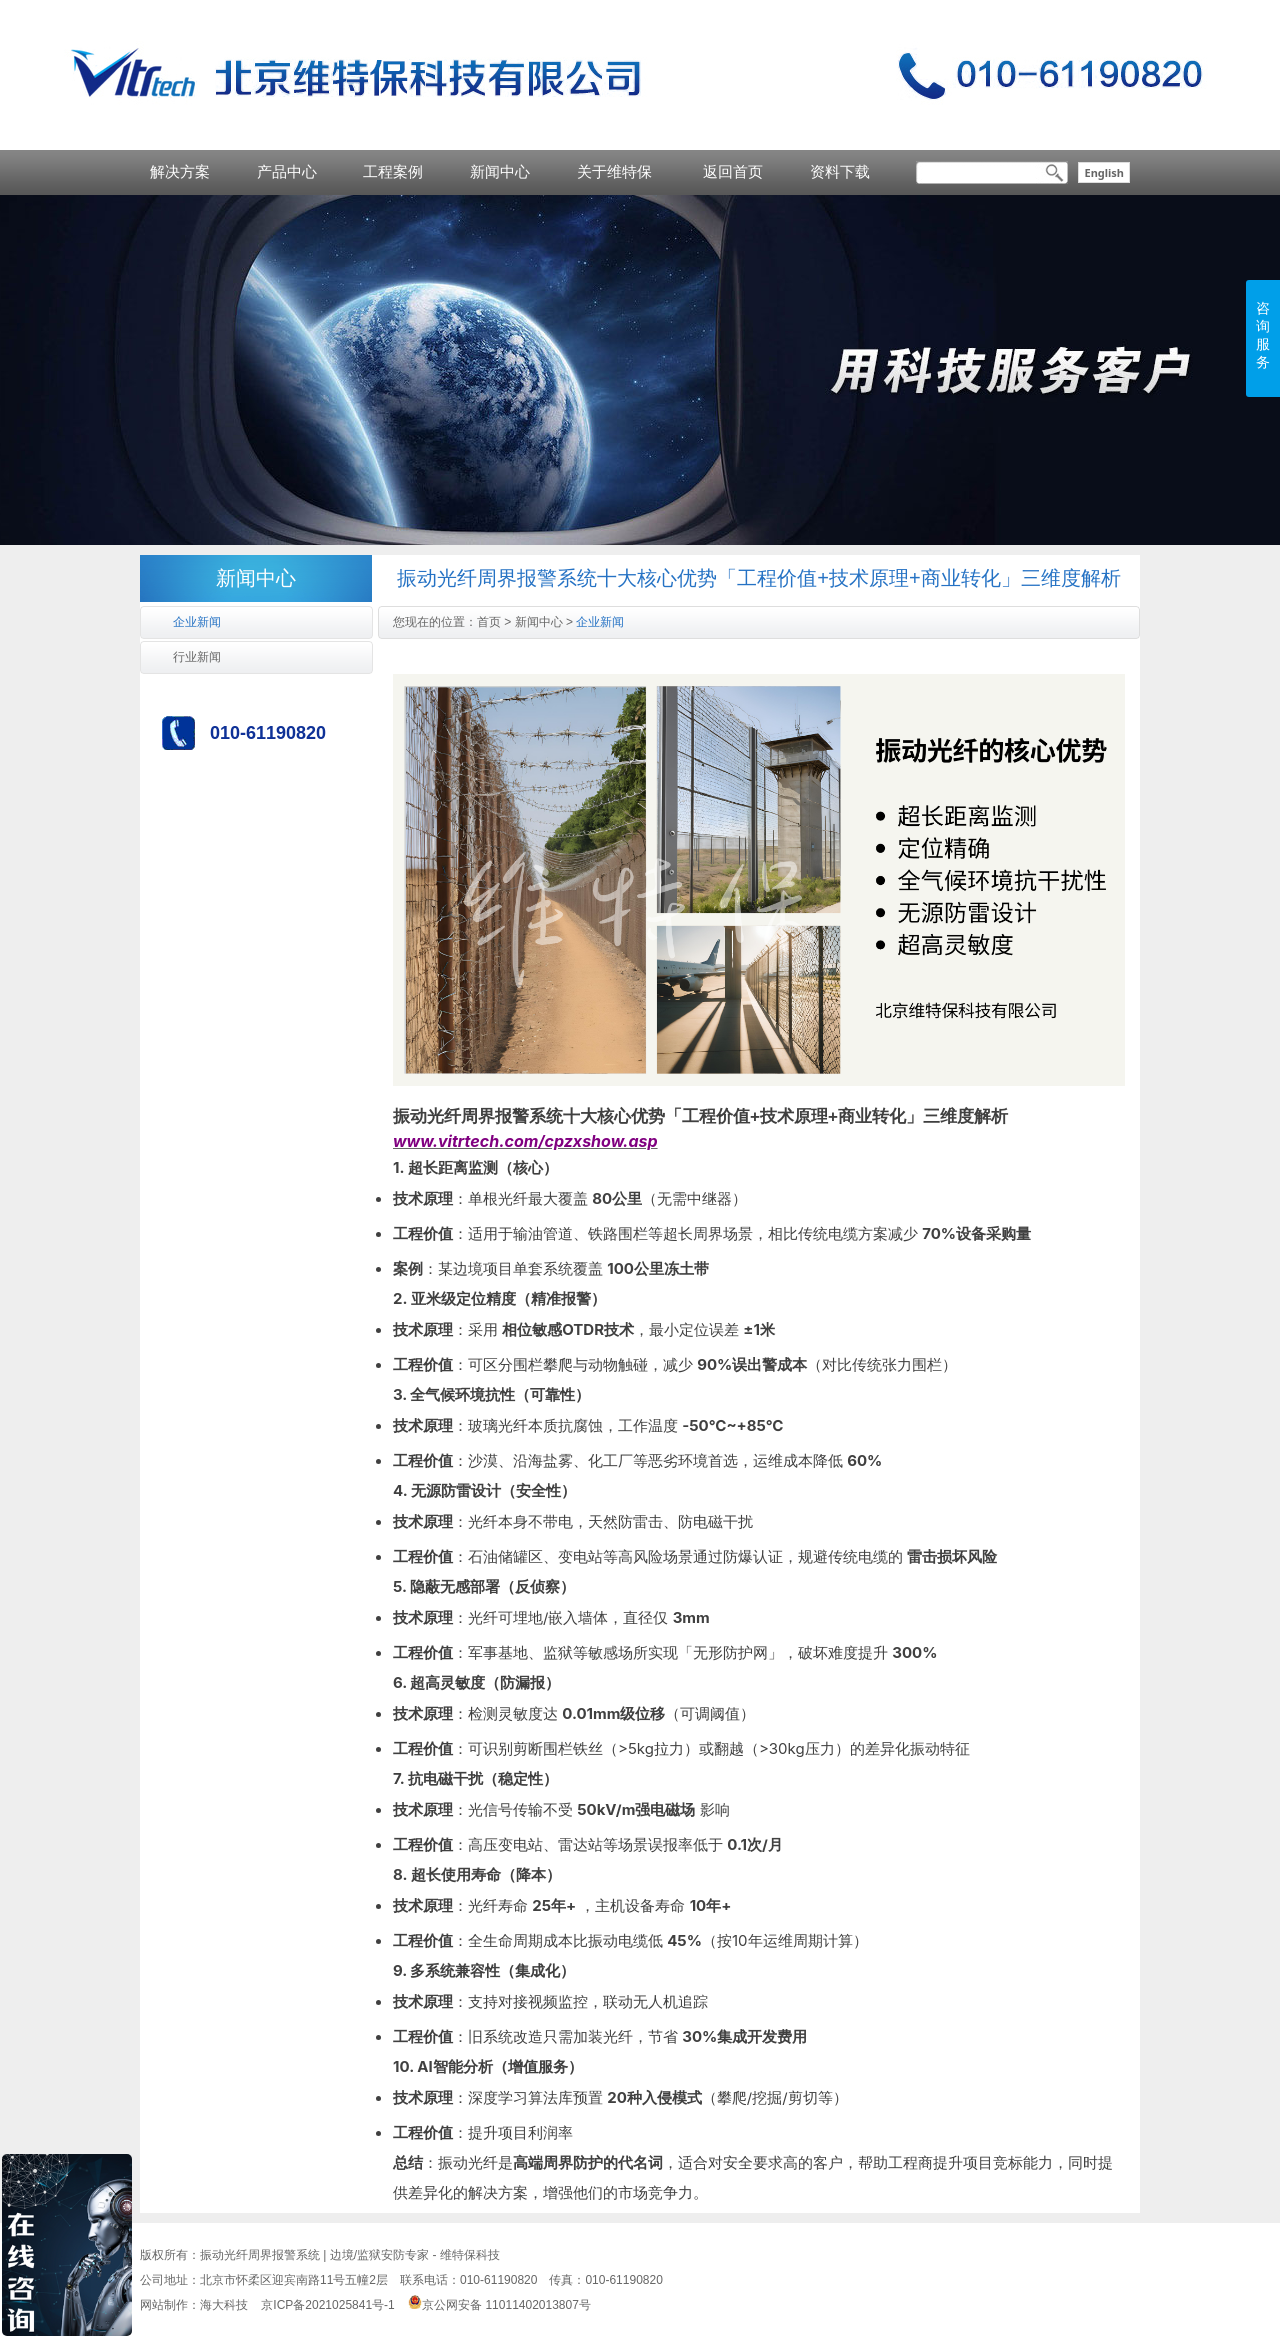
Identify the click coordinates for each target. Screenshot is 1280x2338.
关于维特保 (614, 171)
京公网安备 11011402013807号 (499, 2305)
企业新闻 (197, 622)
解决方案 (180, 171)
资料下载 (840, 171)
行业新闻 (197, 657)
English (1104, 172)
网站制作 (164, 2305)
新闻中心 (500, 171)
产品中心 (287, 171)
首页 (489, 622)
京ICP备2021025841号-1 (327, 2305)
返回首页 (733, 171)
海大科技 (224, 2305)
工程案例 (393, 171)
